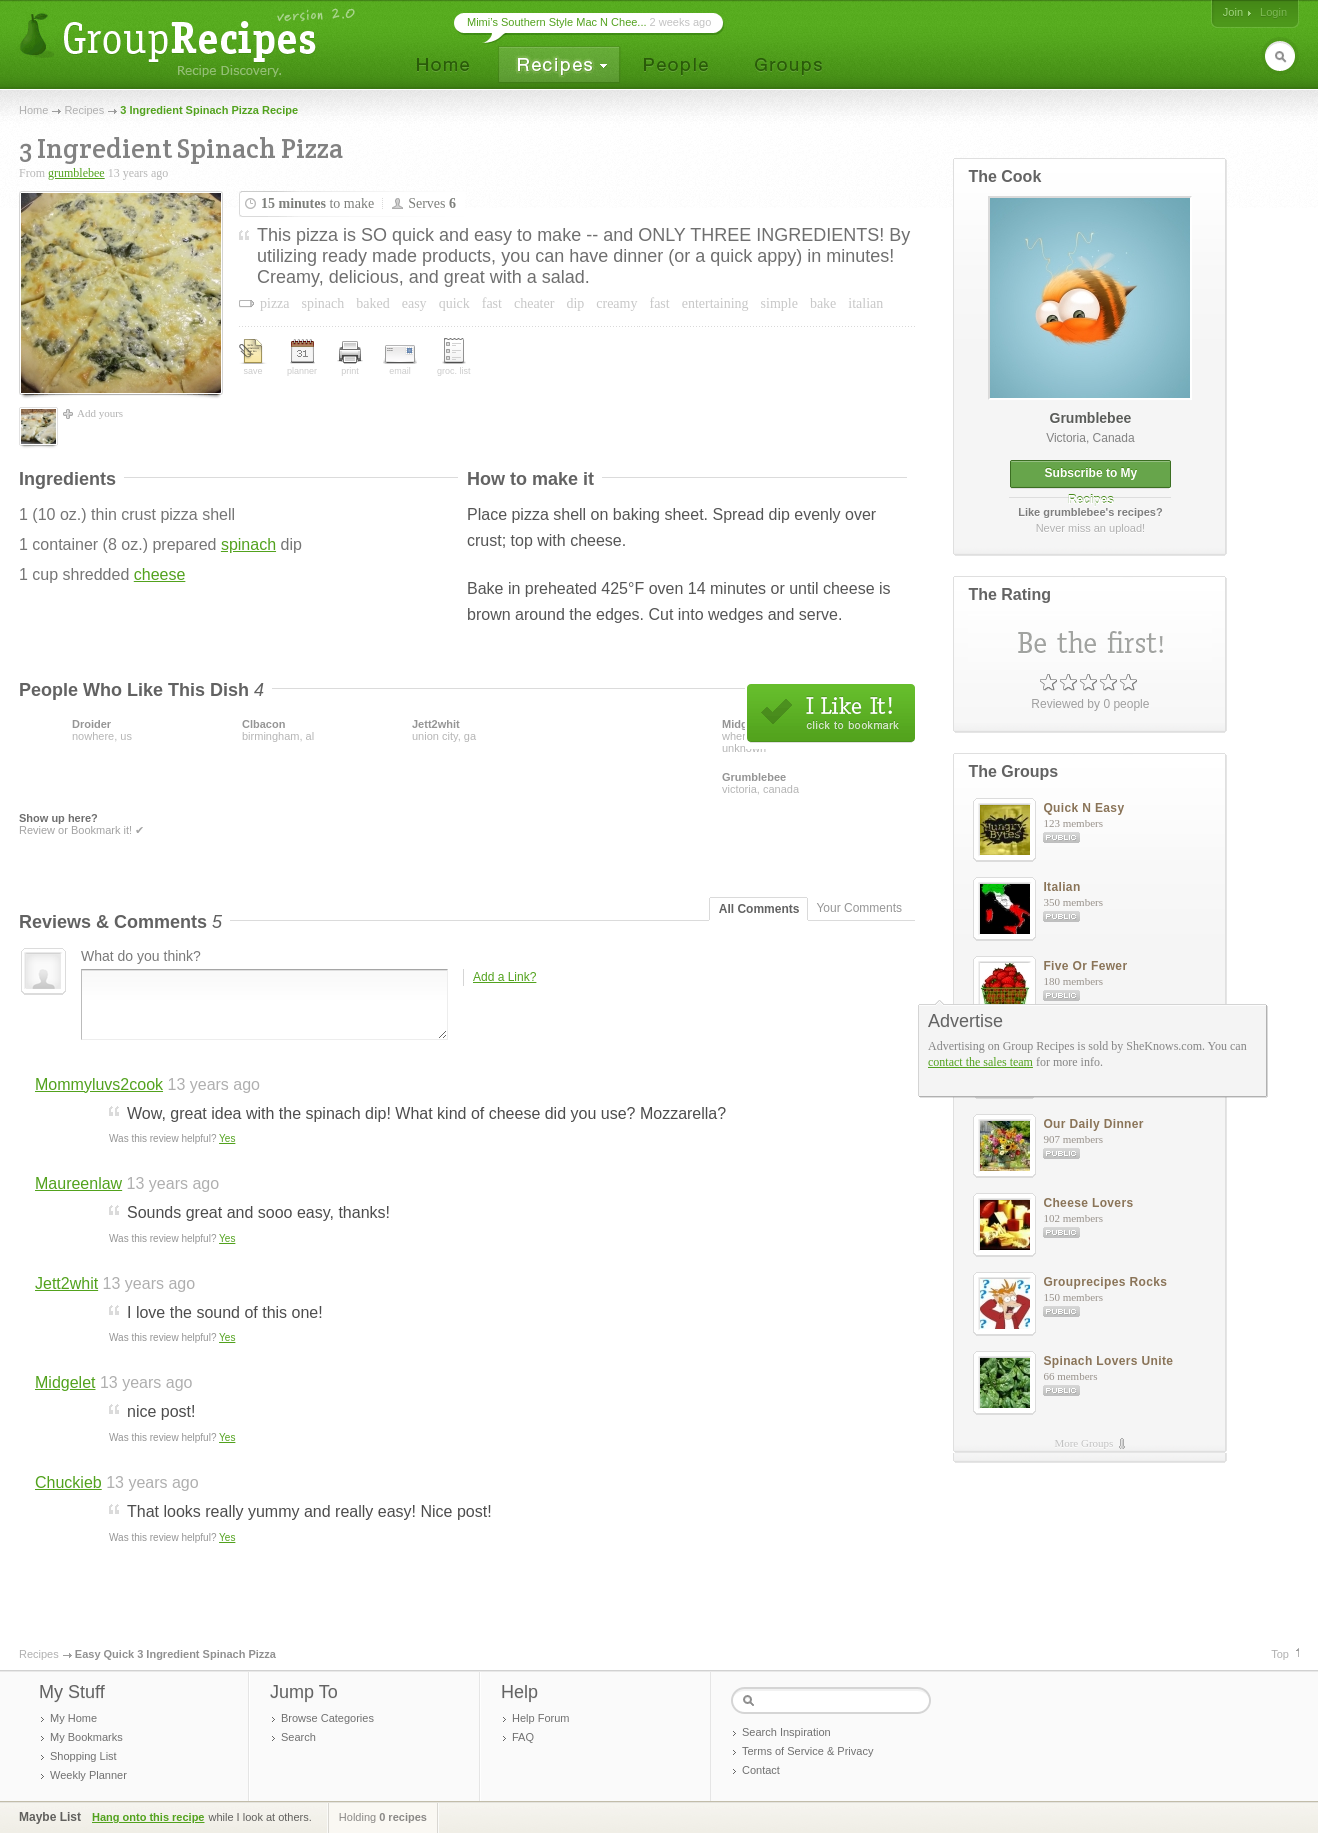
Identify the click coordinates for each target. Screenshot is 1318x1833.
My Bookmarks (86, 1737)
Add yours (100, 413)
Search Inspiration (786, 1732)
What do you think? (141, 956)
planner (302, 357)
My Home (73, 1718)
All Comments (759, 909)
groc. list (454, 357)
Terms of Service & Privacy (807, 1751)
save (253, 357)
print (350, 358)
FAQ (523, 1737)
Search (298, 1737)
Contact (761, 1770)
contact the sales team (980, 1062)
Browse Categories (327, 1718)
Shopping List (83, 1756)
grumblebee (76, 173)
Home (33, 110)
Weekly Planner (88, 1775)
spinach (248, 544)
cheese (160, 574)
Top (1280, 1654)
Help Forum (540, 1718)
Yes (227, 1138)
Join (1233, 12)
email (400, 360)
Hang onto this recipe (148, 1817)
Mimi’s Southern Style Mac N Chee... (557, 22)
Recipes (84, 110)
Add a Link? (504, 977)
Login (1273, 12)
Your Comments (859, 908)
